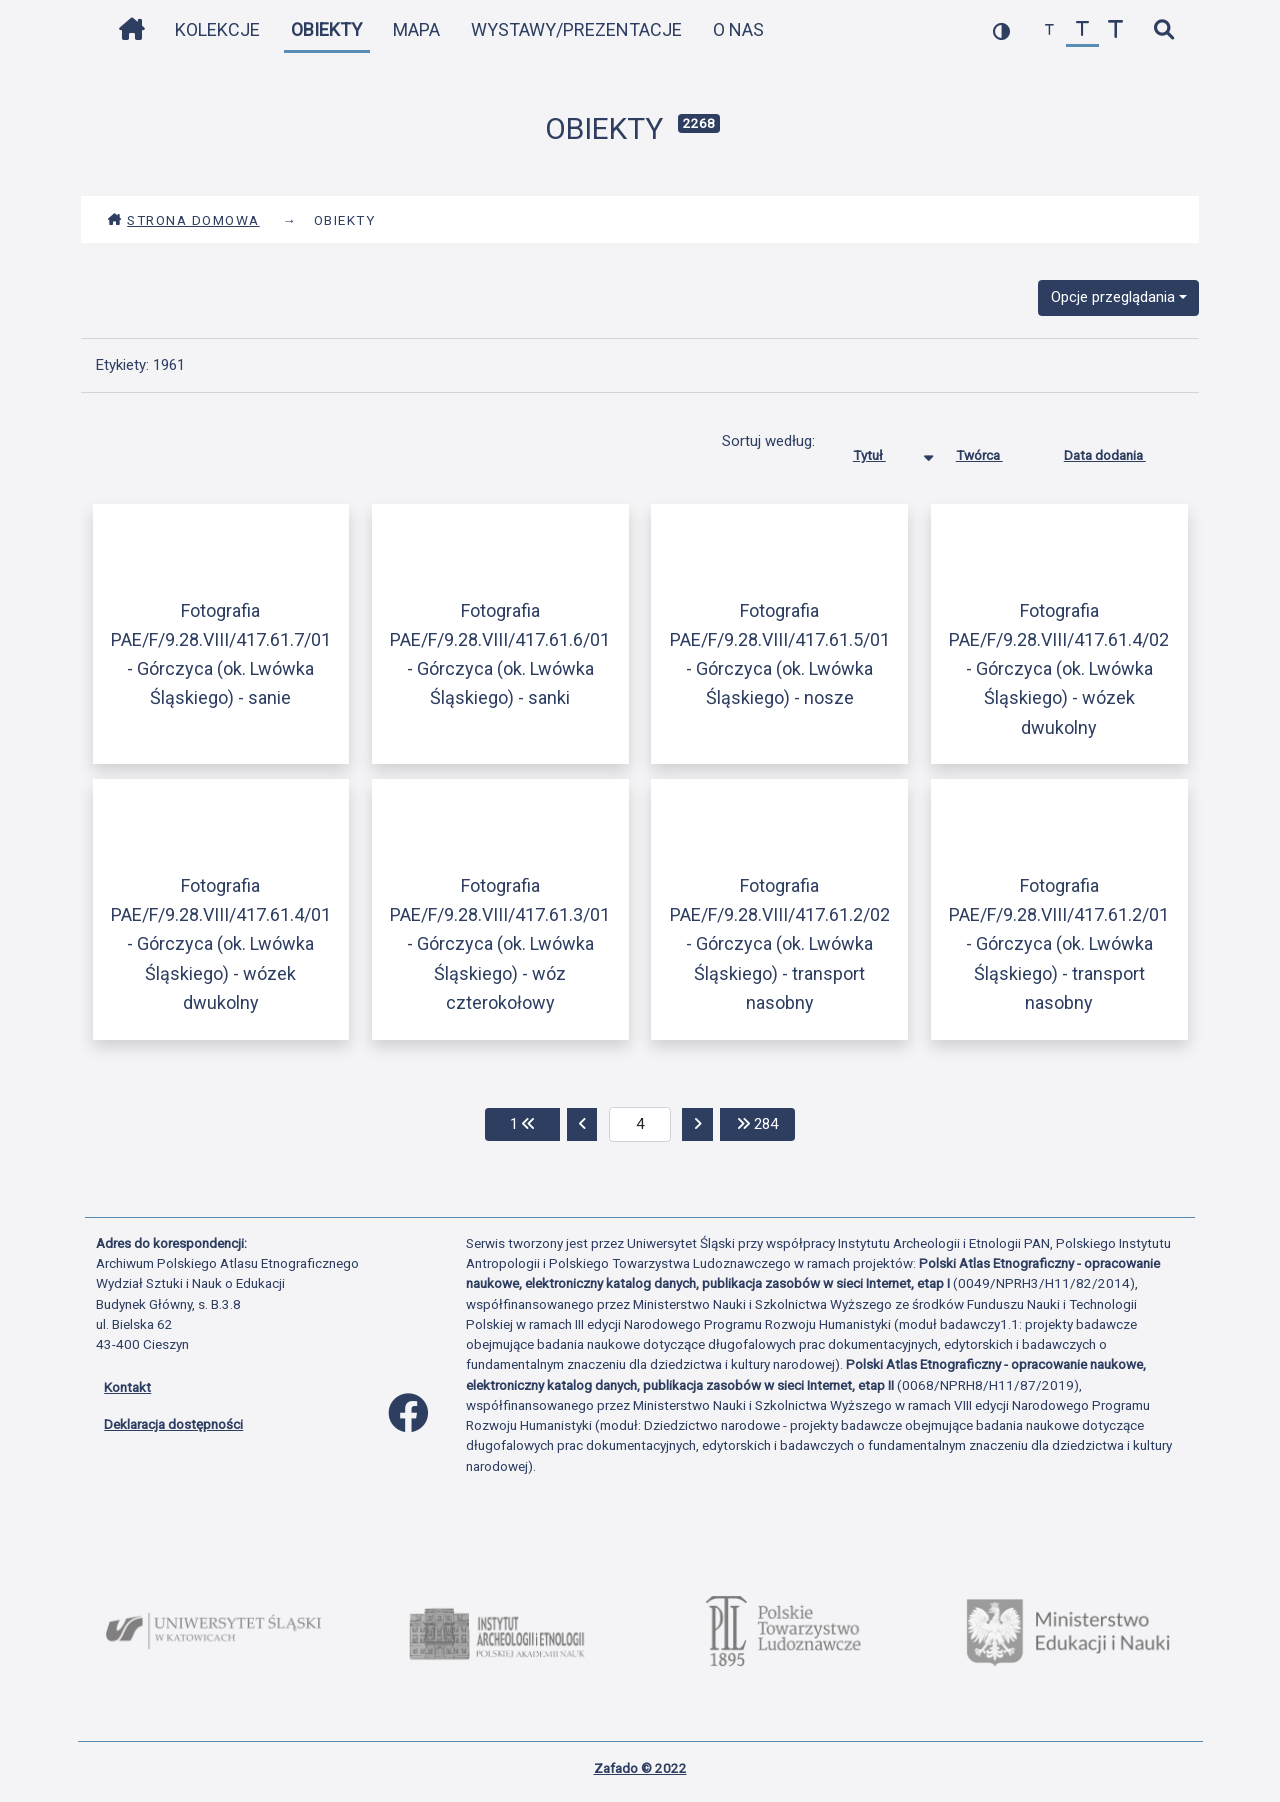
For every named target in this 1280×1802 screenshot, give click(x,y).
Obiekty (326, 29)
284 (766, 1122)
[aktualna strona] (640, 1125)
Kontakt (127, 1387)
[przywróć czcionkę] (1082, 30)
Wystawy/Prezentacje (576, 29)
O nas (738, 29)
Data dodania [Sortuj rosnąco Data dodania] (1120, 451)
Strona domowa (183, 220)
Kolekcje (217, 29)
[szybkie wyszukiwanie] (1163, 30)
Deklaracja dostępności (173, 1424)
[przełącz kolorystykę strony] (1001, 30)
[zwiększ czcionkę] (1115, 30)
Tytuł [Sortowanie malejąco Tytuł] (884, 451)
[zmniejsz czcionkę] (1049, 30)
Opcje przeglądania (1113, 297)
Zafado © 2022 (640, 1768)
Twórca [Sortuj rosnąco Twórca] (994, 451)
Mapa (416, 29)
